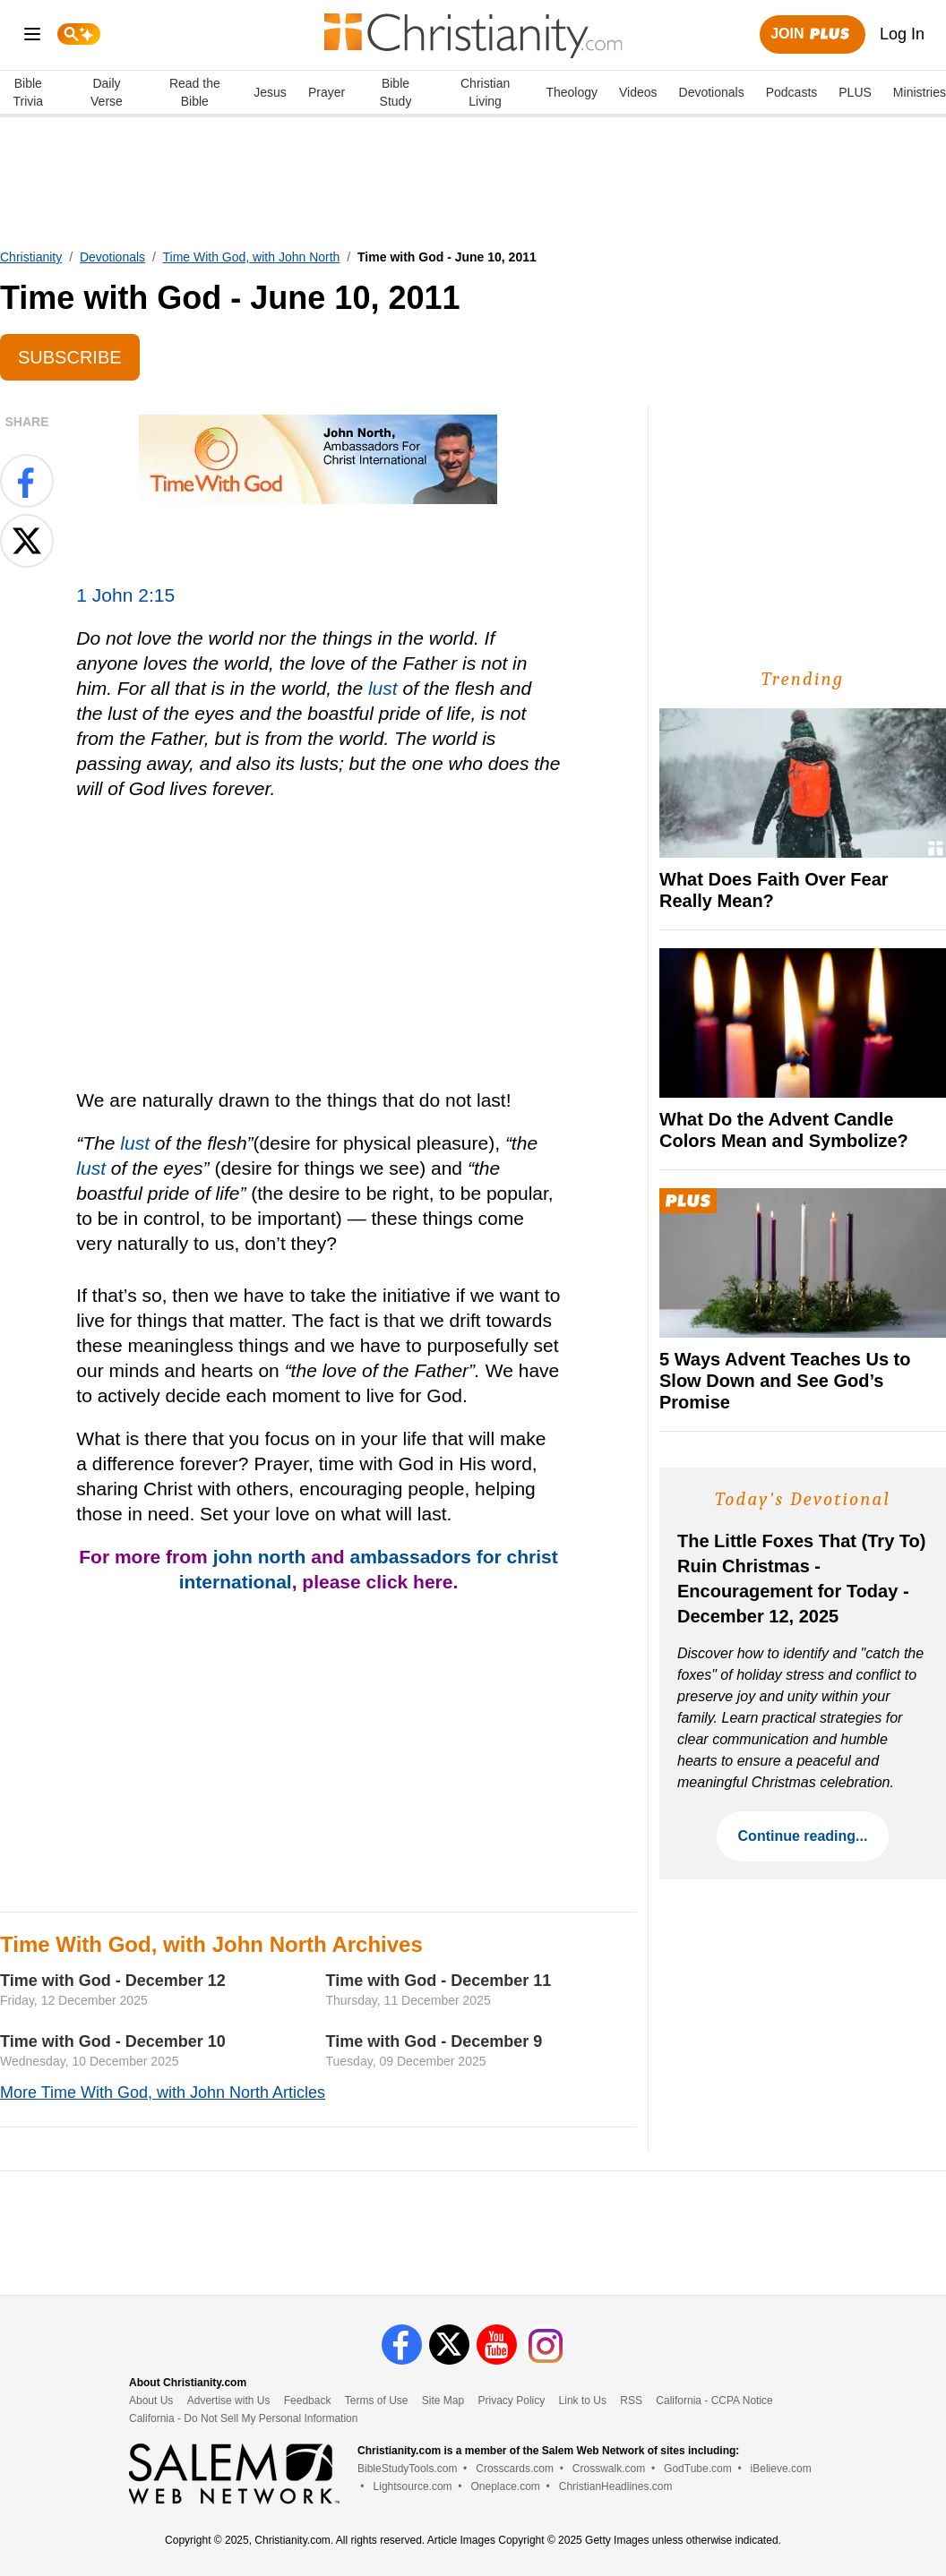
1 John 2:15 (125, 595)
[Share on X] (27, 541)
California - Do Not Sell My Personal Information (243, 2418)
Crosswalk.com (608, 2468)
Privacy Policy (512, 2400)
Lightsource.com (413, 2486)
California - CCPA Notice (714, 2400)
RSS (631, 2400)
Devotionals (711, 92)
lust (383, 688)
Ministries (919, 92)
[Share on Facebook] (27, 481)
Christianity (31, 257)
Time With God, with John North (251, 257)
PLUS (855, 92)
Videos (638, 92)
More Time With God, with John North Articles (162, 2092)
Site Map (443, 2400)
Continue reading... (803, 1836)
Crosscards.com (515, 2468)
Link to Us (582, 2400)
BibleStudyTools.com (407, 2468)
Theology (572, 92)
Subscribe (70, 357)
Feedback (307, 2400)
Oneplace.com (504, 2486)
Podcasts (792, 92)
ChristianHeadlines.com (616, 2486)
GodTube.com (698, 2468)
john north (259, 1556)
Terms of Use (376, 2400)
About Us (151, 2400)
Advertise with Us (229, 2400)
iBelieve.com (781, 2468)
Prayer (326, 92)
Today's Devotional (802, 1499)
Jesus (270, 92)
